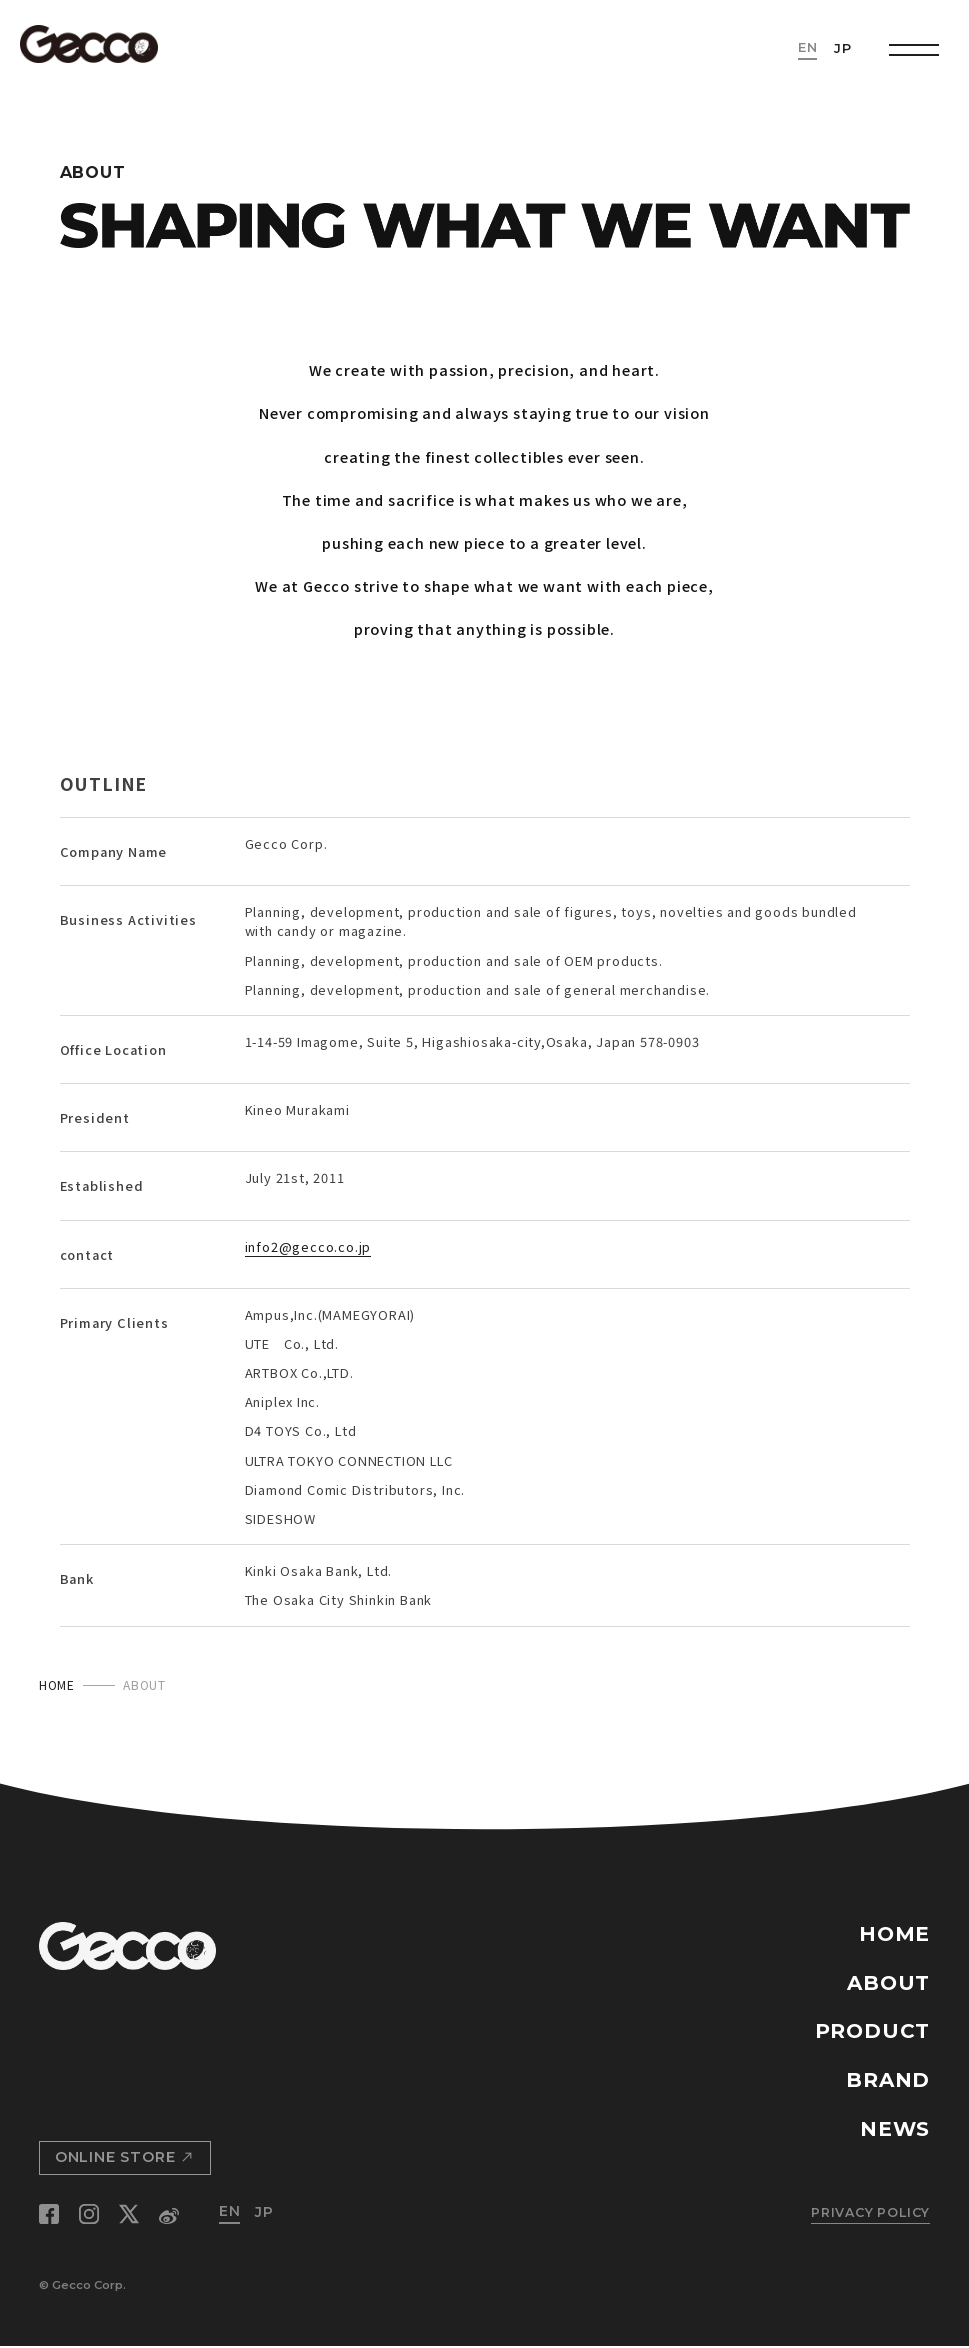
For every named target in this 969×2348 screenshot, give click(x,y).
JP (843, 49)
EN (808, 48)
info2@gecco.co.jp (308, 1247)
